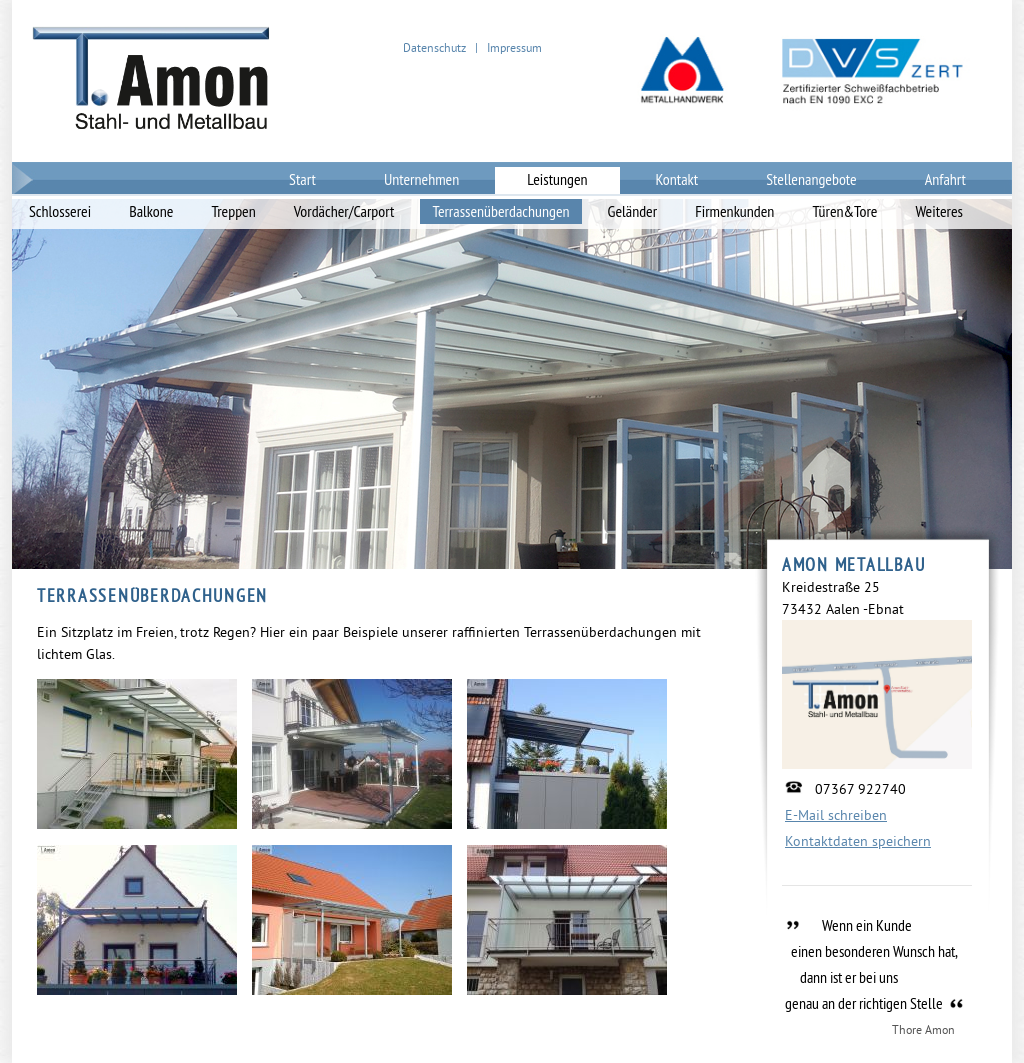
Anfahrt (945, 179)
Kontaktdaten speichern (858, 841)
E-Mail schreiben (836, 815)
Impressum (514, 47)
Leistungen (557, 179)
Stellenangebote (811, 179)
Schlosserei (60, 211)
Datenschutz (434, 47)
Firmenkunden (734, 211)
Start (302, 179)
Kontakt (677, 179)
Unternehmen (421, 179)
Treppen (233, 211)
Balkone (151, 211)
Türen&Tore (844, 211)
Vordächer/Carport (344, 211)
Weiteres (939, 211)
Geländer (633, 211)
